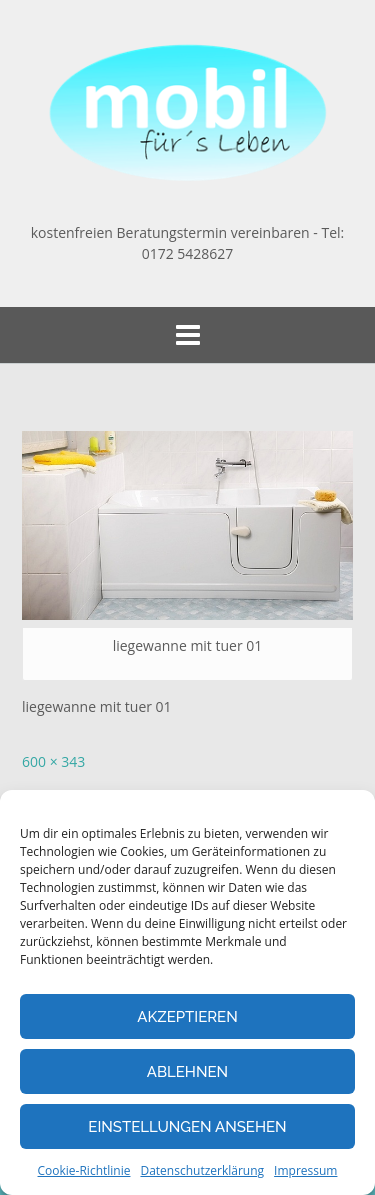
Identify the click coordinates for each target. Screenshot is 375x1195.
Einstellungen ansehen (187, 1127)
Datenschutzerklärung (202, 1170)
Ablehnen (187, 1072)
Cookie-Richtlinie (84, 1170)
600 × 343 (53, 761)
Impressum (305, 1170)
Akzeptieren (187, 1017)
